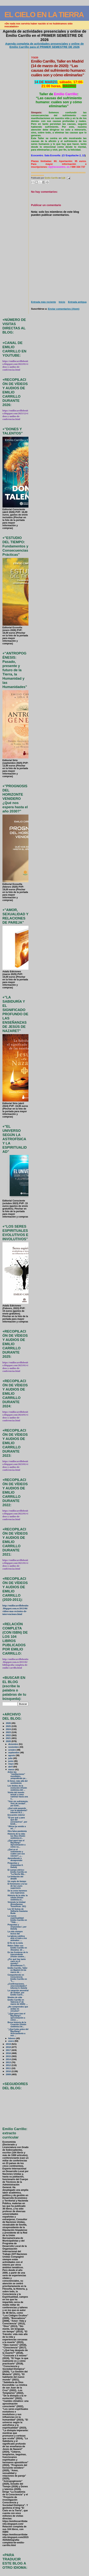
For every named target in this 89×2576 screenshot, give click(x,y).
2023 (8, 1732)
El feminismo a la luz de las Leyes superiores (17, 1886)
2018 (8, 2047)
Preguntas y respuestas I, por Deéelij (17, 1927)
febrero (12, 2038)
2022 (8, 1735)
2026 (8, 1723)
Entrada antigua (77, 302)
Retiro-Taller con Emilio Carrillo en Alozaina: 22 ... (17, 1948)
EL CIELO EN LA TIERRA (44, 14)
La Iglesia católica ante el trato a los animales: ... (17, 1938)
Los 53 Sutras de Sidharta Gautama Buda (18, 1911)
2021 (8, 1738)
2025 (8, 1726)
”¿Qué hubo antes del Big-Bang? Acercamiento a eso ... (18, 2032)
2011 (8, 2068)
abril (10, 1766)
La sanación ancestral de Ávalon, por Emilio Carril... (18, 1992)
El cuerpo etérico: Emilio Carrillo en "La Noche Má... (17, 1872)
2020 (8, 1741)
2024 (8, 1729)
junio (11, 1761)
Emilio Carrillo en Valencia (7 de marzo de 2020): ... (18, 2002)
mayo (11, 1764)
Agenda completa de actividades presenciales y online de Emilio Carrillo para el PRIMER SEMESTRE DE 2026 (44, 45)
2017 (8, 2050)
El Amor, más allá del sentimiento (18, 1782)
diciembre (13, 1744)
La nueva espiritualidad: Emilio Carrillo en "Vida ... (17, 1919)
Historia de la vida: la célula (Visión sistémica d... (18, 1897)
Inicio (62, 302)
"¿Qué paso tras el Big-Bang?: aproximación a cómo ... (16, 2017)
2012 (8, 2065)
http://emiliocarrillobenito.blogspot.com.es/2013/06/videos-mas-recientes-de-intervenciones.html (15, 1610)
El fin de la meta (15, 1943)
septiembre (14, 1752)
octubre (12, 1750)
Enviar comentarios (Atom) (63, 308)
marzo (11, 1769)
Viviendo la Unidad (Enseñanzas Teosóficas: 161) (17, 1904)
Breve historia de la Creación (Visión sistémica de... (17, 2024)
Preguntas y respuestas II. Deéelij (15, 1865)
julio (10, 1758)
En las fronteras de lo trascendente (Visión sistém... (18, 1954)
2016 (8, 2053)
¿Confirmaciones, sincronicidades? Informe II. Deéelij (17, 1986)
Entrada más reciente (43, 302)
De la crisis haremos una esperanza (17, 1892)
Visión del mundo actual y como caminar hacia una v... (18, 1795)
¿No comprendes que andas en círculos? (18, 2009)
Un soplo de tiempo (17, 1881)
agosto (12, 1755)
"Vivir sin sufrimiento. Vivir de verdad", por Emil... (18, 1803)
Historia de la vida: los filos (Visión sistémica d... (16, 1836)
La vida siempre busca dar (15, 1933)
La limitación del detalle (15, 1878)
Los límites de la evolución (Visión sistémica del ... (17, 1788)
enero (11, 2041)
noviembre (13, 1747)
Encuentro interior (16, 1815)
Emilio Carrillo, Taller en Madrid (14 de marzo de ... (18, 1970)
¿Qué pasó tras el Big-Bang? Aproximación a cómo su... (17, 1844)
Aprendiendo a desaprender (15, 1859)
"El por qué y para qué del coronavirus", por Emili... (17, 1821)
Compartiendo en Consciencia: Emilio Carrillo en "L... (17, 1978)
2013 (8, 2062)
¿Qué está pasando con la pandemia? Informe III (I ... (17, 1810)
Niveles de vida (15, 1997)
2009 (8, 2074)
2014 (8, 2059)
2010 (8, 2071)
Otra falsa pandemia (17, 1831)
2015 (8, 2056)
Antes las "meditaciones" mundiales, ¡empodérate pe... (17, 1775)
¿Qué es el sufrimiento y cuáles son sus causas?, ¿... (16, 1852)
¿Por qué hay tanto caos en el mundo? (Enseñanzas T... (17, 1962)
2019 (8, 2044)
